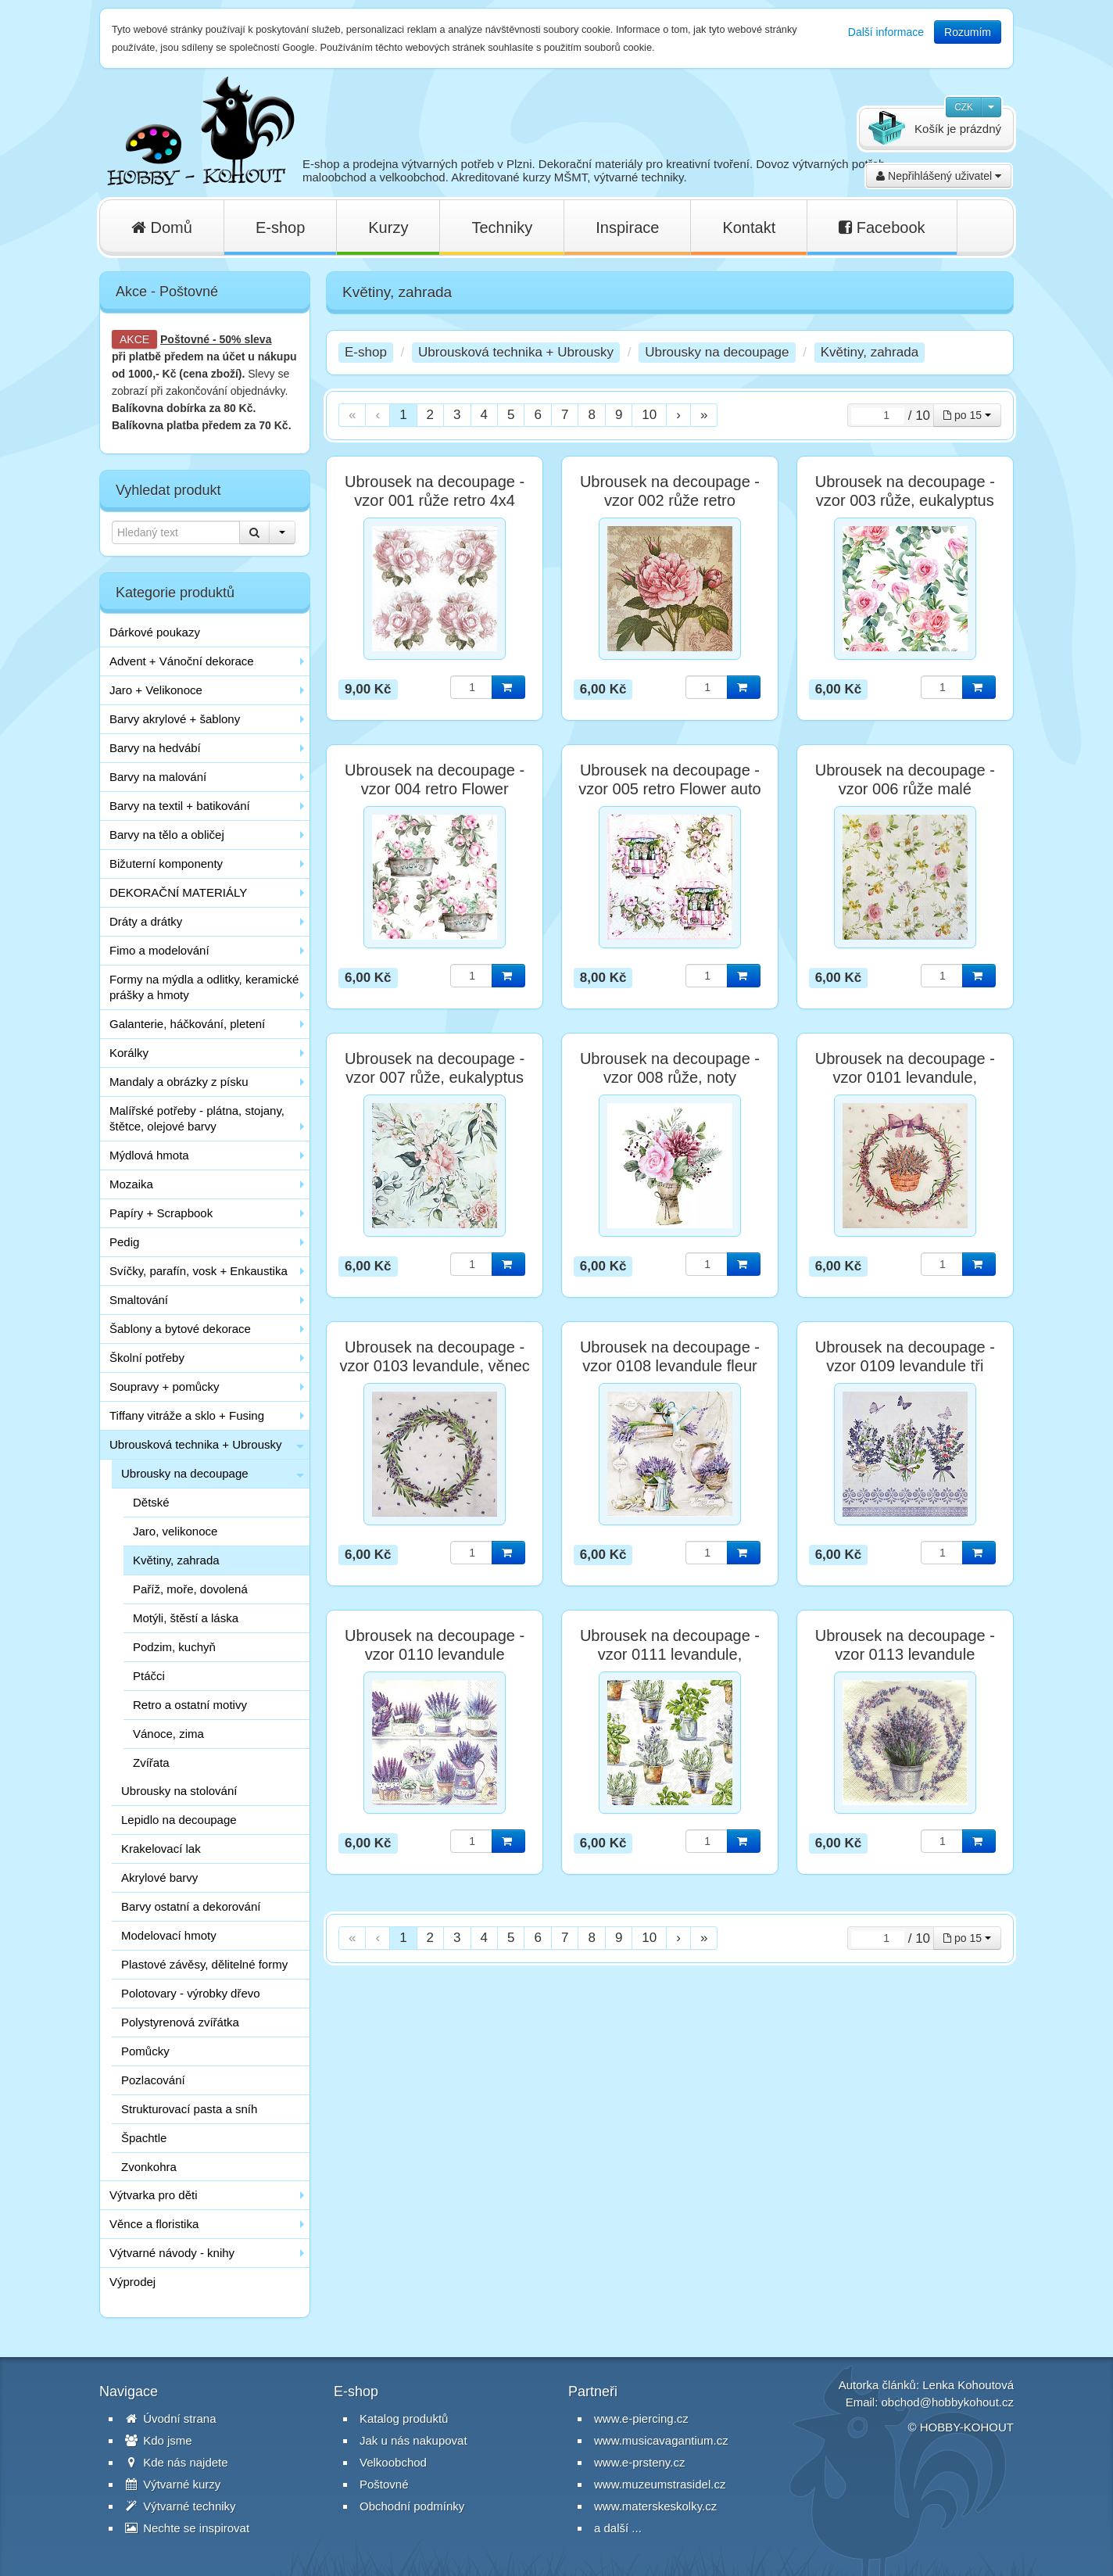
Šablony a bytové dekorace (180, 1328)
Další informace (886, 32)
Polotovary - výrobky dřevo (190, 1993)
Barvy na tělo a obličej (166, 834)
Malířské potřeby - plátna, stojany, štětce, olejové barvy (197, 1118)
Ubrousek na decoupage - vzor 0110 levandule (434, 1645)
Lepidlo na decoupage (179, 1819)
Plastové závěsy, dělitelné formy (204, 1964)
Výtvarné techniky (180, 2506)
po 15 (967, 415)
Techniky (501, 227)
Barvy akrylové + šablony (174, 719)
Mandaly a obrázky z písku (179, 1081)
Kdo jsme (158, 2440)
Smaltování (138, 1299)
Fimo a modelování (159, 950)
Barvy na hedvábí (155, 747)
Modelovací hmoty (169, 1935)
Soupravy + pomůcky (164, 1386)
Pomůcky (145, 2051)
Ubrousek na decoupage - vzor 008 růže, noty (670, 1068)
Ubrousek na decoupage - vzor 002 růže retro (670, 491)
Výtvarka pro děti (153, 2195)
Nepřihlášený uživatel (938, 176)
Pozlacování (153, 2080)
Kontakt (748, 227)
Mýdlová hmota (149, 1155)
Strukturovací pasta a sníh (189, 2109)
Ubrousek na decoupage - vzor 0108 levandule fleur (670, 1356)
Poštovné (184, 339)
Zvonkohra (149, 2166)
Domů (161, 227)
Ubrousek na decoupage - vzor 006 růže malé (905, 779)
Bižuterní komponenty (166, 863)
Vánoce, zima (168, 1733)
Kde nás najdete (176, 2462)
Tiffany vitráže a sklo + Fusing (186, 1415)
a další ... (618, 2528)
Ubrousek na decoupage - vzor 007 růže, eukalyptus (434, 1068)
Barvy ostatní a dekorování (190, 1906)
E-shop (280, 227)
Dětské (151, 1502)
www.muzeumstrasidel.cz (659, 2484)
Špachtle (143, 2137)
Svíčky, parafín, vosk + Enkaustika (198, 1270)
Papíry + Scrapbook (161, 1213)
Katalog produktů (404, 2418)
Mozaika (131, 1184)
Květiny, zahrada (176, 1560)
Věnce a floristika (154, 2223)
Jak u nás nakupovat (413, 2440)
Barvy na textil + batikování (179, 805)
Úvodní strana (171, 2418)
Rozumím (967, 32)
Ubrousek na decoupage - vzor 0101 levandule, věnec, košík (905, 1077)
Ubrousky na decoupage (185, 1473)
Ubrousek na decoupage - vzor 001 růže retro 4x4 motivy (434, 500)
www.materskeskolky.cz (655, 2506)
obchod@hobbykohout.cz (947, 2402)
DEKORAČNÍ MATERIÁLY (178, 892)
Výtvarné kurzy (172, 2484)
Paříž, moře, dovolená (190, 1589)
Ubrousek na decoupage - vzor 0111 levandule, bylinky (670, 1654)
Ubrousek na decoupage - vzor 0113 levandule (905, 1645)
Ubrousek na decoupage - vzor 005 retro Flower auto (669, 779)
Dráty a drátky (145, 921)
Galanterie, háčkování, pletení (187, 1023)
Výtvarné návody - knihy (171, 2252)
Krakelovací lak (161, 1848)
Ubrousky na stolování (179, 1790)
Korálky (129, 1052)
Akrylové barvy (159, 1877)
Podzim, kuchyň (174, 1646)
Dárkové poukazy (154, 632)
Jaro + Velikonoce (155, 690)
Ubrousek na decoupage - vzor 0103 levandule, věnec (434, 1356)
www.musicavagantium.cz (661, 2440)
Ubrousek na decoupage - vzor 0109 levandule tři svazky (905, 1365)
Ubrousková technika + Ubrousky (195, 1444)
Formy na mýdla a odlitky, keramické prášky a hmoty (204, 987)
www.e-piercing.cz (641, 2418)
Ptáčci (149, 1675)
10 (649, 414)
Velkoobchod (393, 2462)
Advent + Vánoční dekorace (181, 661)
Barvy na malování (157, 776)
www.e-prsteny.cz (639, 2462)
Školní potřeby (146, 1357)
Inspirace (627, 227)
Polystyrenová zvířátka (180, 2022)
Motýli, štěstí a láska (185, 1618)
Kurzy (388, 227)
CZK (963, 107)
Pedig (124, 1242)
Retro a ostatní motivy (190, 1704)
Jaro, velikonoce (175, 1531)
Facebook (882, 227)
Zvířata (151, 1762)
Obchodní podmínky (412, 2506)
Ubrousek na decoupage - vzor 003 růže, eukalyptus (905, 491)
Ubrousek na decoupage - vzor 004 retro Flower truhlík (434, 788)
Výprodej (132, 2281)
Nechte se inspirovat (187, 2528)
